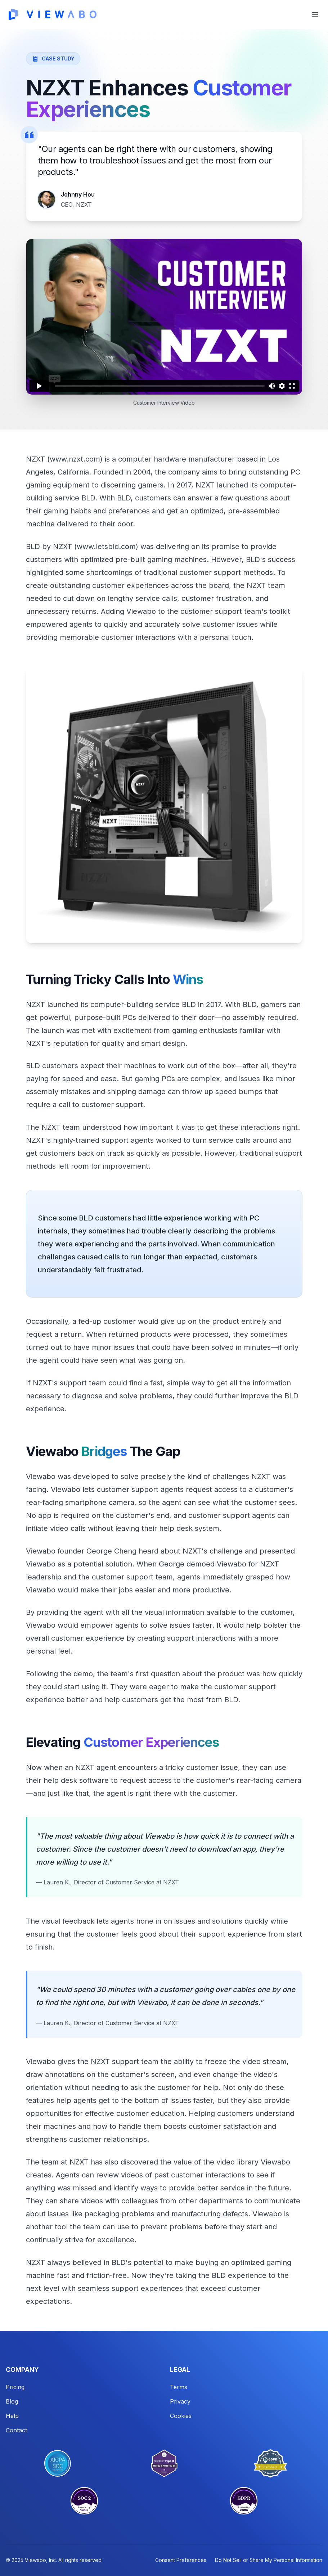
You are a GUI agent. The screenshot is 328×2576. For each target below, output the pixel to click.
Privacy (180, 2401)
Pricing (15, 2387)
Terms (178, 2387)
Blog (12, 2401)
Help (12, 2415)
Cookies (181, 2415)
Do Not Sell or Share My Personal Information (268, 2560)
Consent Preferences (180, 2560)
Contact (16, 2430)
